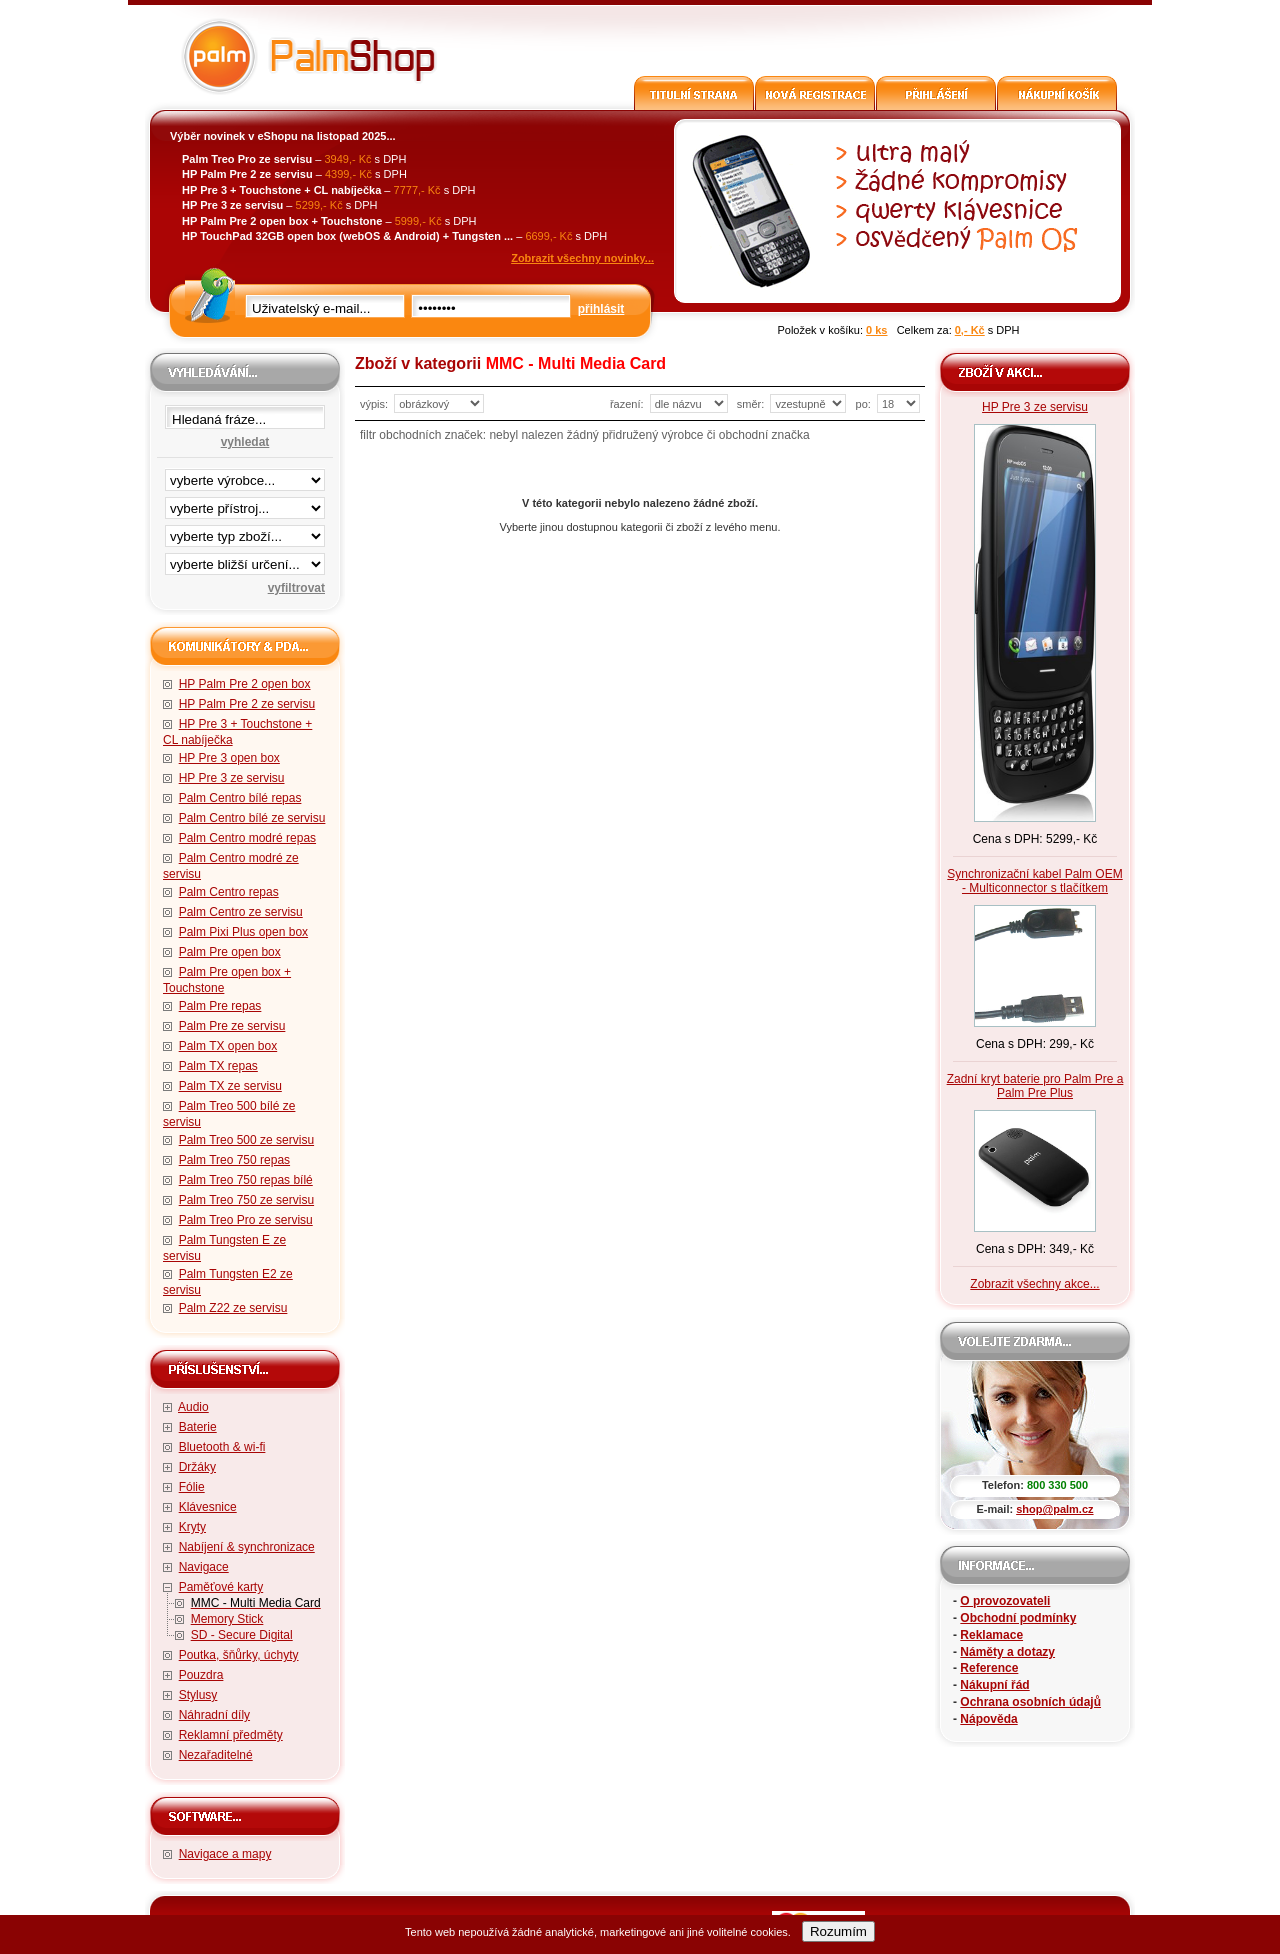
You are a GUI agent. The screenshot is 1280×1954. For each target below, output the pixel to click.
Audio (193, 1407)
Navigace (204, 1567)
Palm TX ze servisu (230, 1086)
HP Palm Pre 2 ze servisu (247, 704)
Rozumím (838, 1931)
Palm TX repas (218, 1066)
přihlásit (601, 309)
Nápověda (988, 1719)
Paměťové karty (221, 1587)
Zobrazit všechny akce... (1034, 1284)
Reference (989, 1668)
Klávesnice (208, 1507)
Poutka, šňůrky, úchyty (239, 1655)
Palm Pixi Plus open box (243, 932)
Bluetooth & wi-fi (222, 1447)
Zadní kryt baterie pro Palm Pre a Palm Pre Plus (1035, 1086)
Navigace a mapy (225, 1854)
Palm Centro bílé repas (240, 798)
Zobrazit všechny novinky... (582, 258)
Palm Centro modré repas (247, 838)
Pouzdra (201, 1675)
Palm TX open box (228, 1046)
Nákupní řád (994, 1685)
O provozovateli (1005, 1601)
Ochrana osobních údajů (1030, 1702)
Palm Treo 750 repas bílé (246, 1180)
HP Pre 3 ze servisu (232, 778)
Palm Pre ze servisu (232, 1026)
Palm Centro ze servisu (241, 912)
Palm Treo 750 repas (234, 1160)
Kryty (192, 1527)
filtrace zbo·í (245, 532)
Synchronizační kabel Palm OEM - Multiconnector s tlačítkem (1034, 881)
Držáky (197, 1467)
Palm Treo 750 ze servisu (246, 1200)
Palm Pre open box (230, 952)
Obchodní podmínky (1018, 1618)
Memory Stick (227, 1619)
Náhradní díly (214, 1715)
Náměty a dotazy (1007, 1652)
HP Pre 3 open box (229, 758)
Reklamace (991, 1635)
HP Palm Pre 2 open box (245, 684)
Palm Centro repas (229, 892)
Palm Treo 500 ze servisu (246, 1140)
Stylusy (198, 1695)
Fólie (192, 1487)
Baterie (198, 1427)
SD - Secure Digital (242, 1635)
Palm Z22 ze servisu (233, 1308)
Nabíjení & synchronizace (247, 1547)
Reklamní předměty (231, 1735)
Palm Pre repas (220, 1006)
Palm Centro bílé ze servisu (252, 818)
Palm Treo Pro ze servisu (246, 1220)
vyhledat (245, 442)
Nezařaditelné (216, 1755)
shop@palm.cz (1054, 1509)
